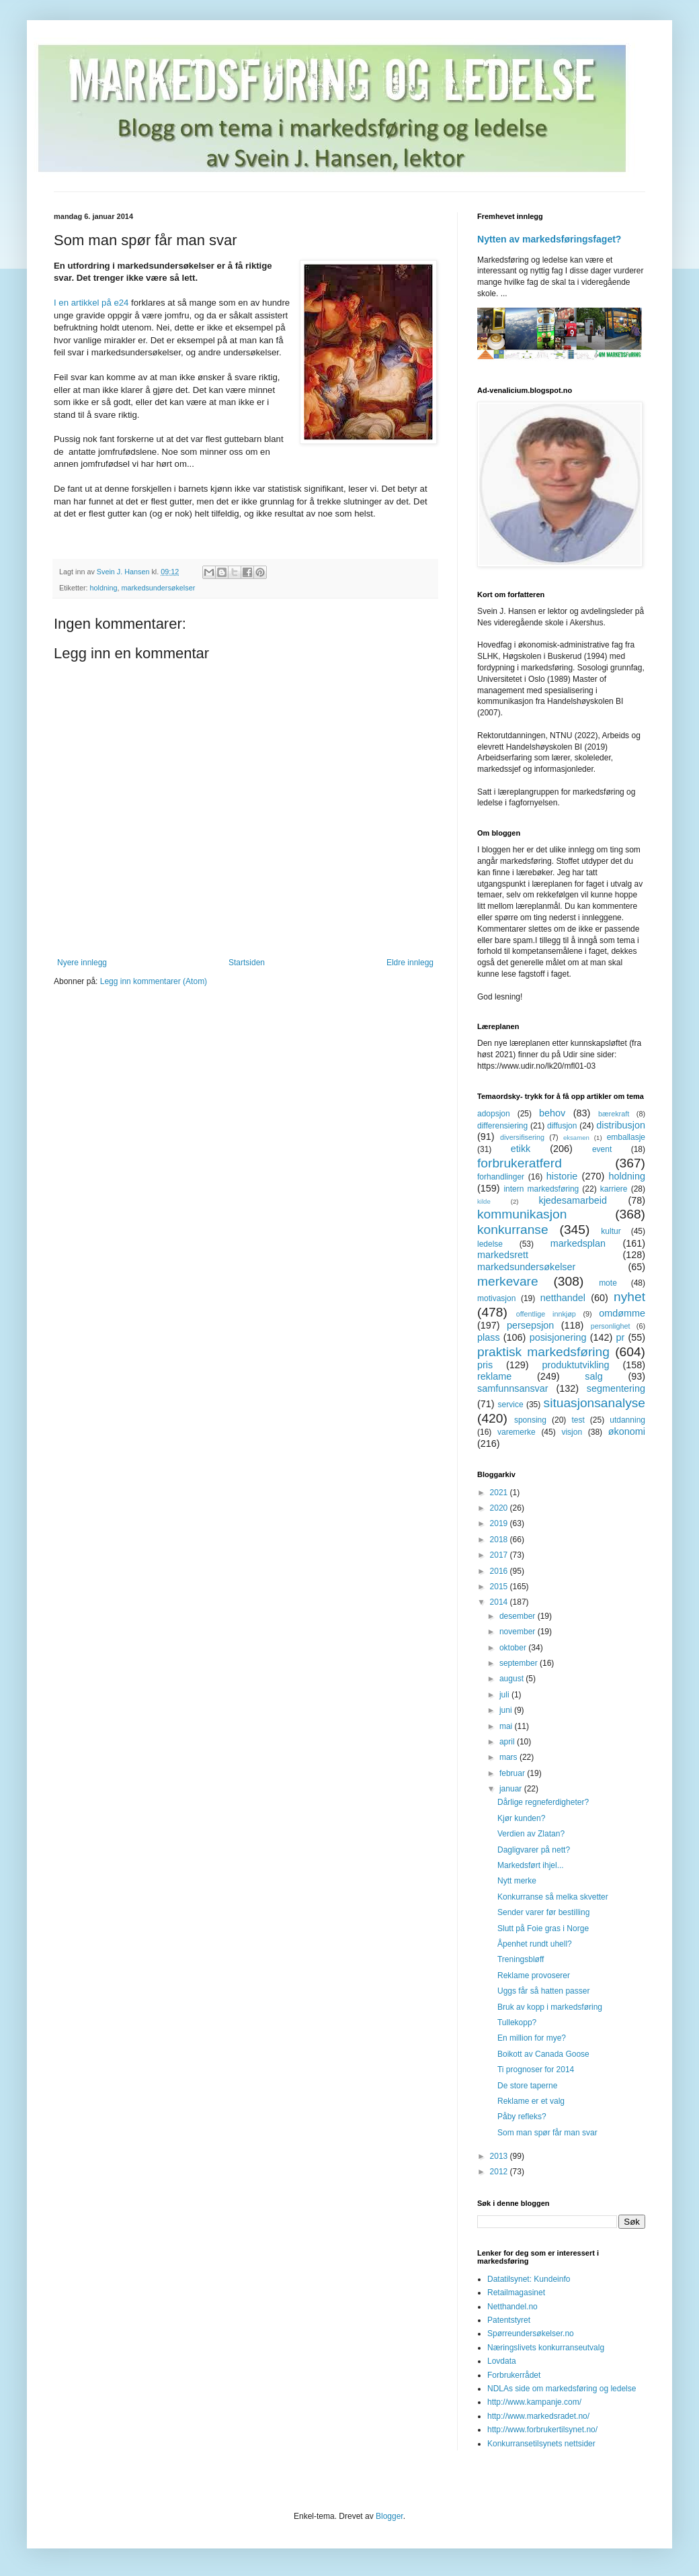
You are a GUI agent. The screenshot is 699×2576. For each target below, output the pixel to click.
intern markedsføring (541, 1189)
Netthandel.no (512, 2306)
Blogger (389, 2516)
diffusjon (562, 1125)
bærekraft (613, 1114)
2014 (500, 1602)
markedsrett (502, 1254)
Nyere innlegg (82, 962)
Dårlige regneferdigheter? (543, 1802)
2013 (500, 2156)
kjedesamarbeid (572, 1200)
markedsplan (578, 1243)
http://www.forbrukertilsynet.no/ (542, 2429)
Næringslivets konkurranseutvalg (545, 2347)
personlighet (610, 1326)
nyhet (629, 1297)
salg (593, 1376)
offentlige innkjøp (546, 1314)
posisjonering (558, 1337)
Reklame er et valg (531, 2101)
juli (505, 1694)
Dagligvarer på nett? (533, 1850)
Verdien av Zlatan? (531, 1833)
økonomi (626, 1431)
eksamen (576, 1137)
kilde (484, 1201)
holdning (104, 588)
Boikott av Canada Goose (543, 2054)
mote (608, 1283)
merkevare (507, 1281)
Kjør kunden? (521, 1818)
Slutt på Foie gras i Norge (543, 1928)
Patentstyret (508, 2320)
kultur (610, 1231)
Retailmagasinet (516, 2292)
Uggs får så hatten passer (543, 1991)
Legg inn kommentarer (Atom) (153, 981)
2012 (500, 2171)
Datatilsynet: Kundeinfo (528, 2279)
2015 (500, 1586)
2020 (500, 1508)
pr (620, 1337)
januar (511, 1788)
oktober (513, 1647)
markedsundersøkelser (158, 588)
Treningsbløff (520, 1959)
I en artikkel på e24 (91, 303)
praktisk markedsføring (543, 1352)
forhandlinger (500, 1177)
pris (485, 1365)
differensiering (502, 1125)
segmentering (616, 1388)
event (602, 1149)
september (519, 1663)
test (577, 1420)
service (511, 1404)
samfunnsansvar (512, 1388)
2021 (500, 1492)
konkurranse (512, 1230)
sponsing (530, 1420)
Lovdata (501, 2361)
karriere (614, 1189)
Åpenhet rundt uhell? (534, 1944)
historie (561, 1176)
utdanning (627, 1420)
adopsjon (493, 1113)
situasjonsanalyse (594, 1403)
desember (518, 1616)
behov (552, 1113)
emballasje (626, 1137)
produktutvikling (576, 1365)
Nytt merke (516, 1880)
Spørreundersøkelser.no (530, 2333)
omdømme (622, 1313)
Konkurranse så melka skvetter (552, 1897)
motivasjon (496, 1298)
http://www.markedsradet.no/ (538, 2416)
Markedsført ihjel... (530, 1865)
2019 (500, 1523)
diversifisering (522, 1137)
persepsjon (530, 1325)
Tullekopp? (516, 2022)
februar (513, 1773)
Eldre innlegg (410, 962)
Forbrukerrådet (513, 2375)
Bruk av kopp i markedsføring (549, 2007)
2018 (500, 1539)
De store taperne (527, 2085)
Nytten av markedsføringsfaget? (549, 239)
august (512, 1678)
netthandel (562, 1297)
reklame (494, 1376)
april (508, 1741)
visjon (571, 1432)
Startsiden (247, 962)
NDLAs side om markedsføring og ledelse (561, 2388)
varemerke (516, 1432)
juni (506, 1710)
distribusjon (620, 1125)
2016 (500, 1571)
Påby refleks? (521, 2116)
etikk (521, 1148)
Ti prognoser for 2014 (535, 2069)
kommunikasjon (522, 1214)
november (518, 1631)
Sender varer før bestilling (543, 1912)
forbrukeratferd (519, 1163)
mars (509, 1757)
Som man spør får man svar (547, 2132)
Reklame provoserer (533, 1975)
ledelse (490, 1244)
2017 (500, 1555)
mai (507, 1726)
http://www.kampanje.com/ (534, 2402)
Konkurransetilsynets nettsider (541, 2443)
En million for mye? (531, 2038)
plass (488, 1337)
